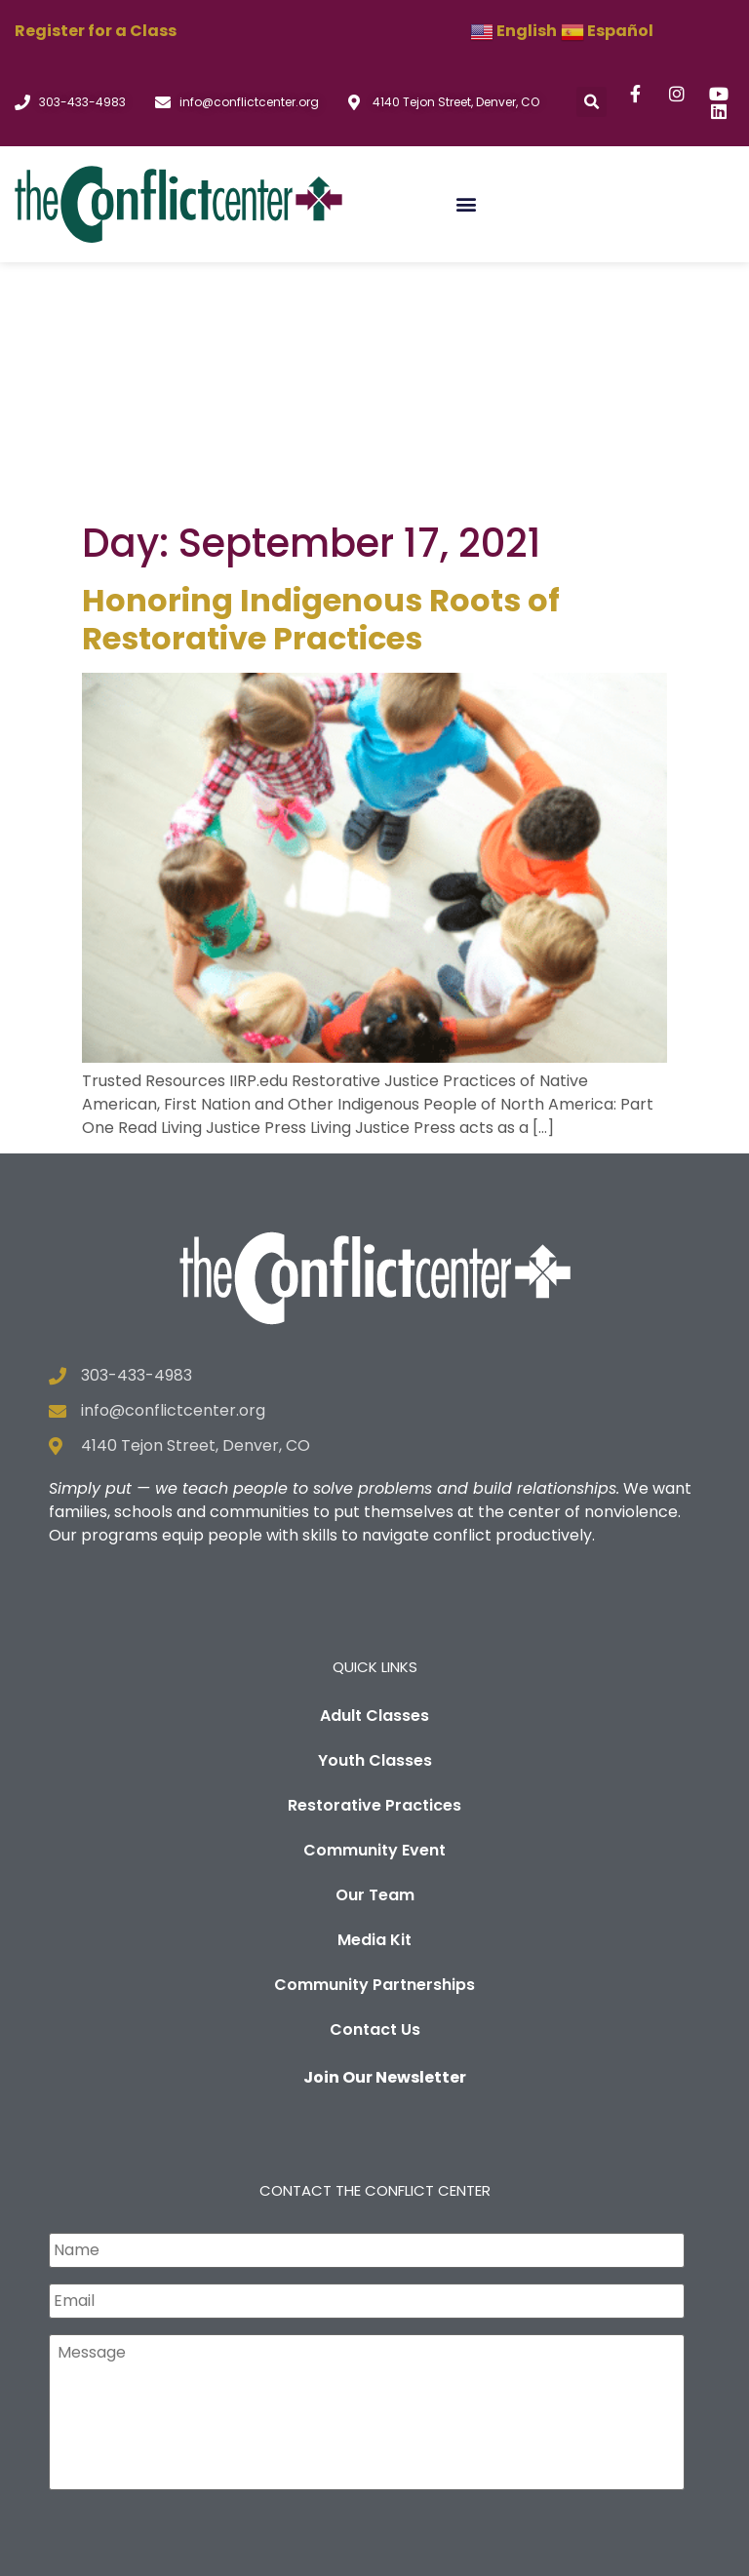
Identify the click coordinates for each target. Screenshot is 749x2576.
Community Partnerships (374, 1734)
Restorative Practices (374, 1554)
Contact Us (375, 1779)
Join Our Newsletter (384, 1826)
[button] (591, 102)
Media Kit (374, 1689)
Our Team (374, 1644)
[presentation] (197, 2300)
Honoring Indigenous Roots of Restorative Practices (321, 369)
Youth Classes (375, 1510)
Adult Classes (374, 1465)
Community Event (374, 1599)
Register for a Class (96, 31)
